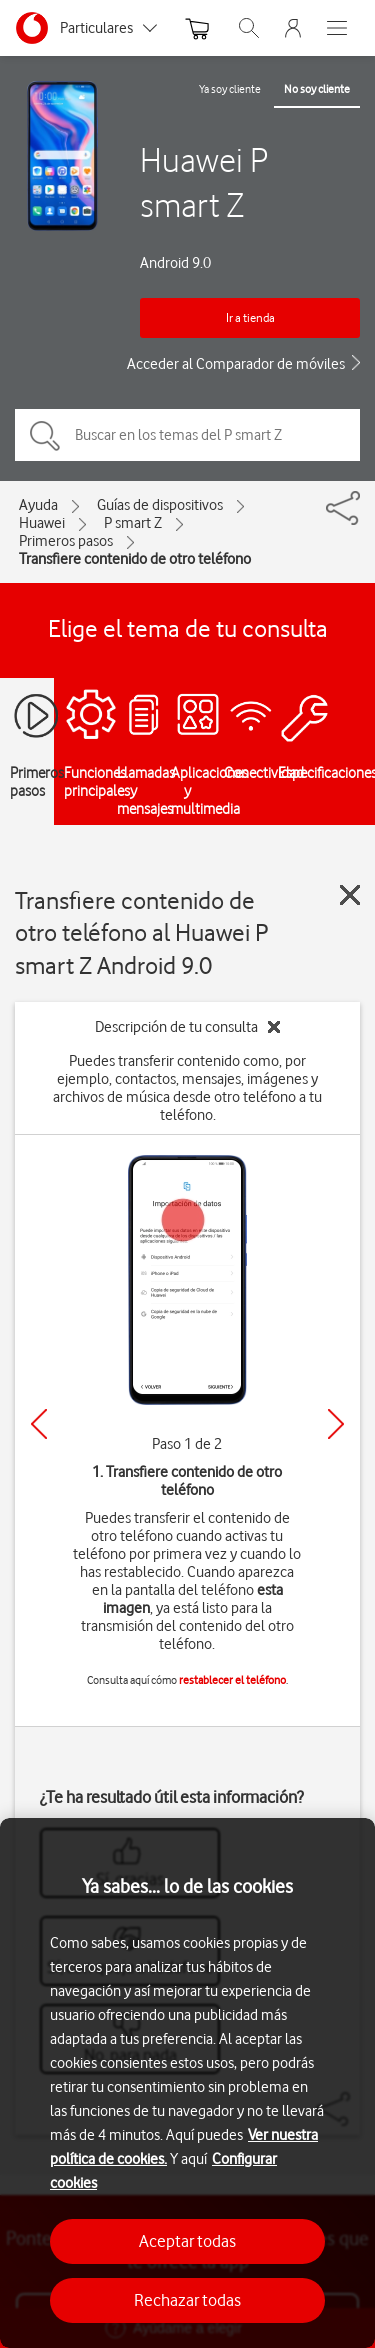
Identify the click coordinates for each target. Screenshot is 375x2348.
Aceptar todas (187, 2241)
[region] (187, 2083)
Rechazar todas (187, 2300)
